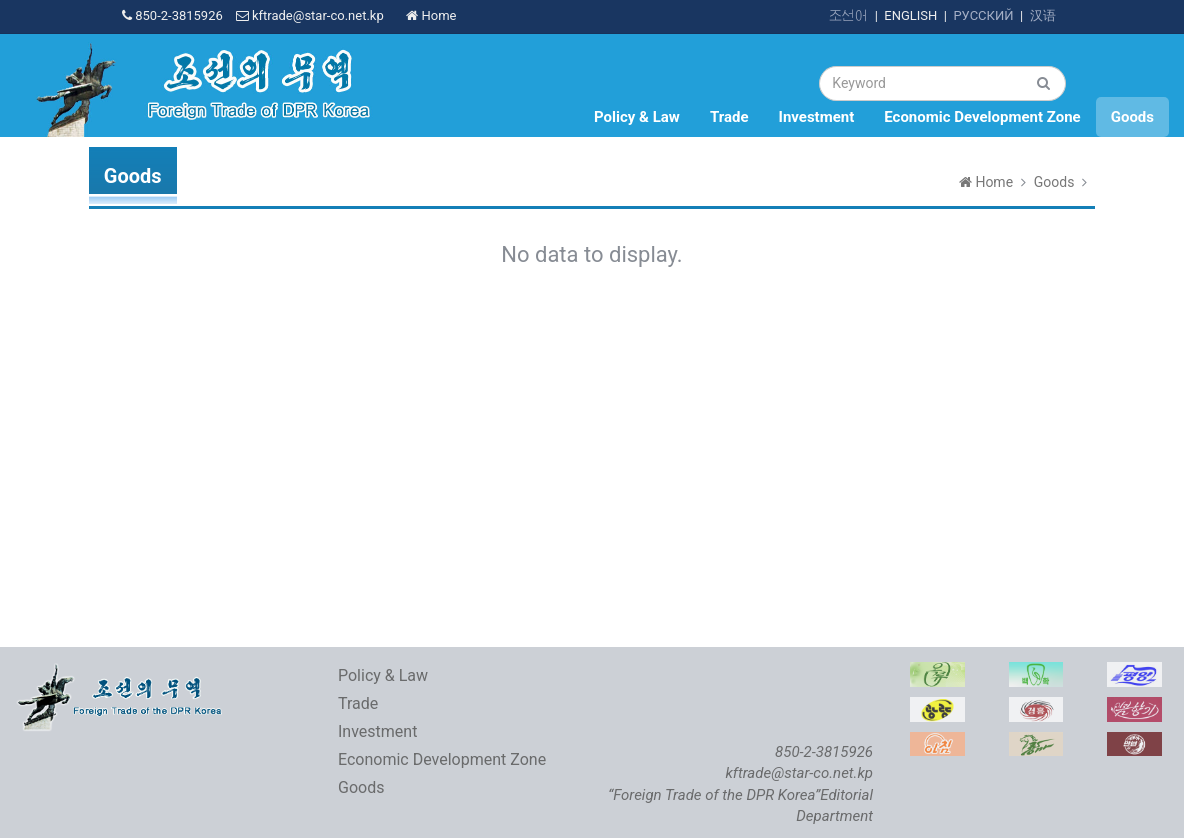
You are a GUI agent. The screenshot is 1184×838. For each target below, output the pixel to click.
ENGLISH (910, 15)
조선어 (848, 15)
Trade (729, 117)
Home (431, 15)
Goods (1132, 117)
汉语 (1043, 15)
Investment (817, 117)
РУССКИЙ (983, 15)
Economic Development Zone (982, 117)
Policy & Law (637, 117)
